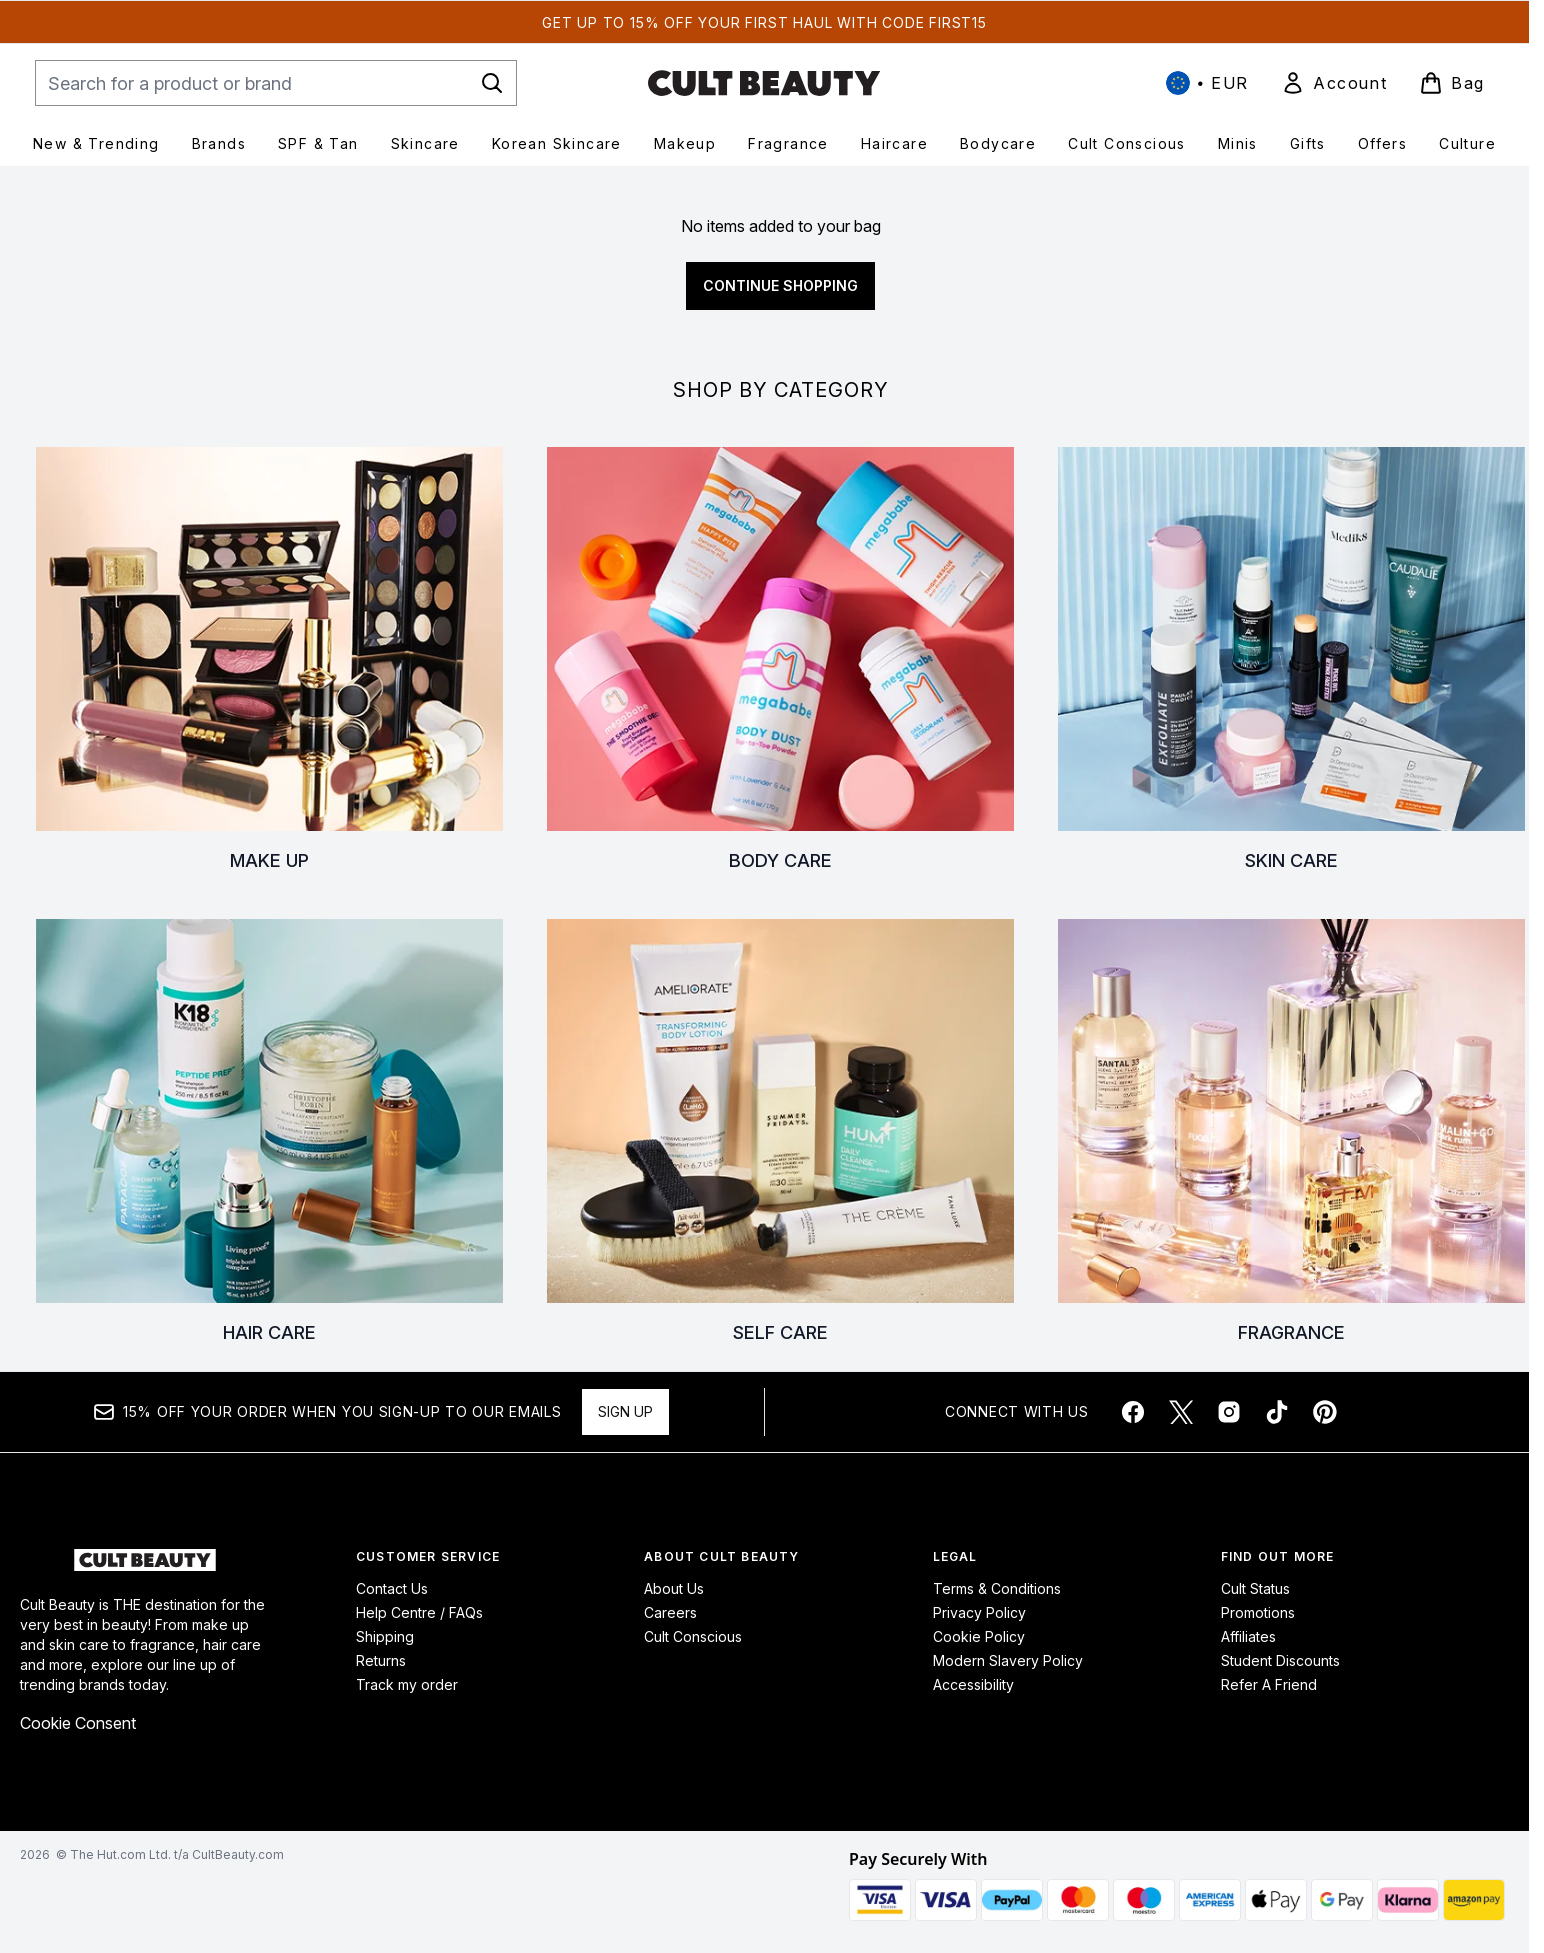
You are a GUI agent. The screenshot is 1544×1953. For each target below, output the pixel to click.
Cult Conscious (693, 1636)
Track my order (407, 1684)
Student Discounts (1280, 1660)
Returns (381, 1660)
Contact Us (392, 1588)
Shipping (385, 1636)
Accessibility (973, 1684)
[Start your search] (276, 83)
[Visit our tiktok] (1277, 1412)
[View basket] (1452, 83)
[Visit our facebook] (1133, 1412)
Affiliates (1248, 1636)
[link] (1334, 83)
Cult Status (1255, 1588)
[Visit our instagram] (1229, 1412)
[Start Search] (492, 83)
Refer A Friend (1269, 1684)
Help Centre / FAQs (419, 1612)
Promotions (1258, 1612)
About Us (674, 1588)
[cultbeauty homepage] (764, 83)
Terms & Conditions (997, 1588)
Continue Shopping (780, 285)
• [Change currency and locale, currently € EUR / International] (1207, 83)
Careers (670, 1612)
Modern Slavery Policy (1008, 1660)
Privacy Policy (979, 1612)
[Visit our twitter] (1181, 1412)
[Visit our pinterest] (1325, 1412)
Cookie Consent (78, 1723)
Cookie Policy (979, 1636)
